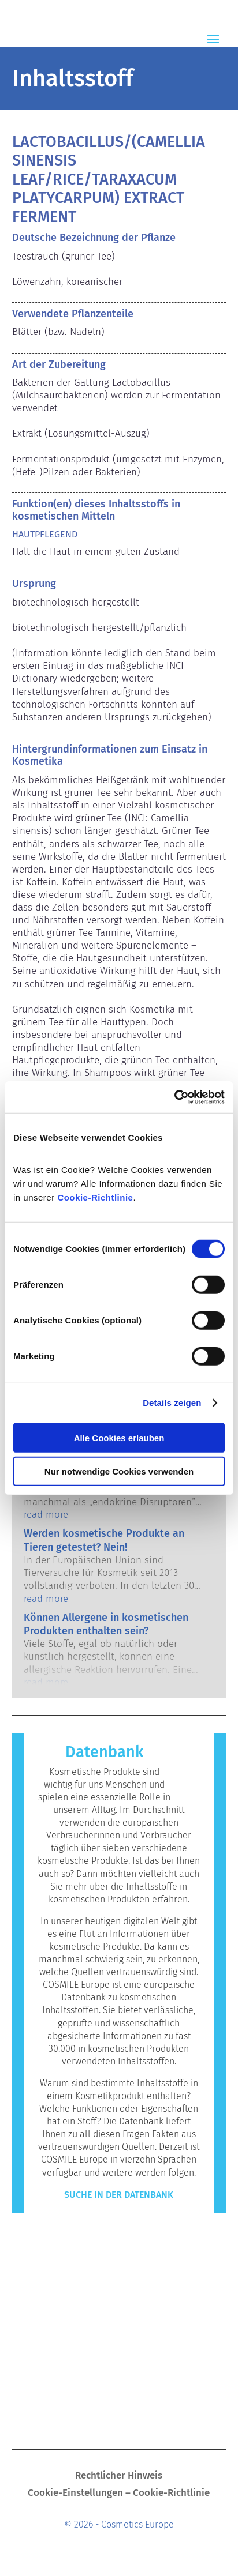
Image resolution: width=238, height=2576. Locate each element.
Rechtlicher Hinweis (118, 2476)
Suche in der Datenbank (118, 2194)
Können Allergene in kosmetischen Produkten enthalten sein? (106, 1624)
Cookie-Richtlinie (95, 1197)
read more (46, 1515)
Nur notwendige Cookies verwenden (119, 1471)
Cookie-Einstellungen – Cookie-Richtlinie (119, 2494)
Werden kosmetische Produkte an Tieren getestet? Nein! (104, 1540)
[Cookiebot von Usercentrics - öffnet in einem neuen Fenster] (174, 1096)
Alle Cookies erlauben (119, 1437)
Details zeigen (172, 1403)
